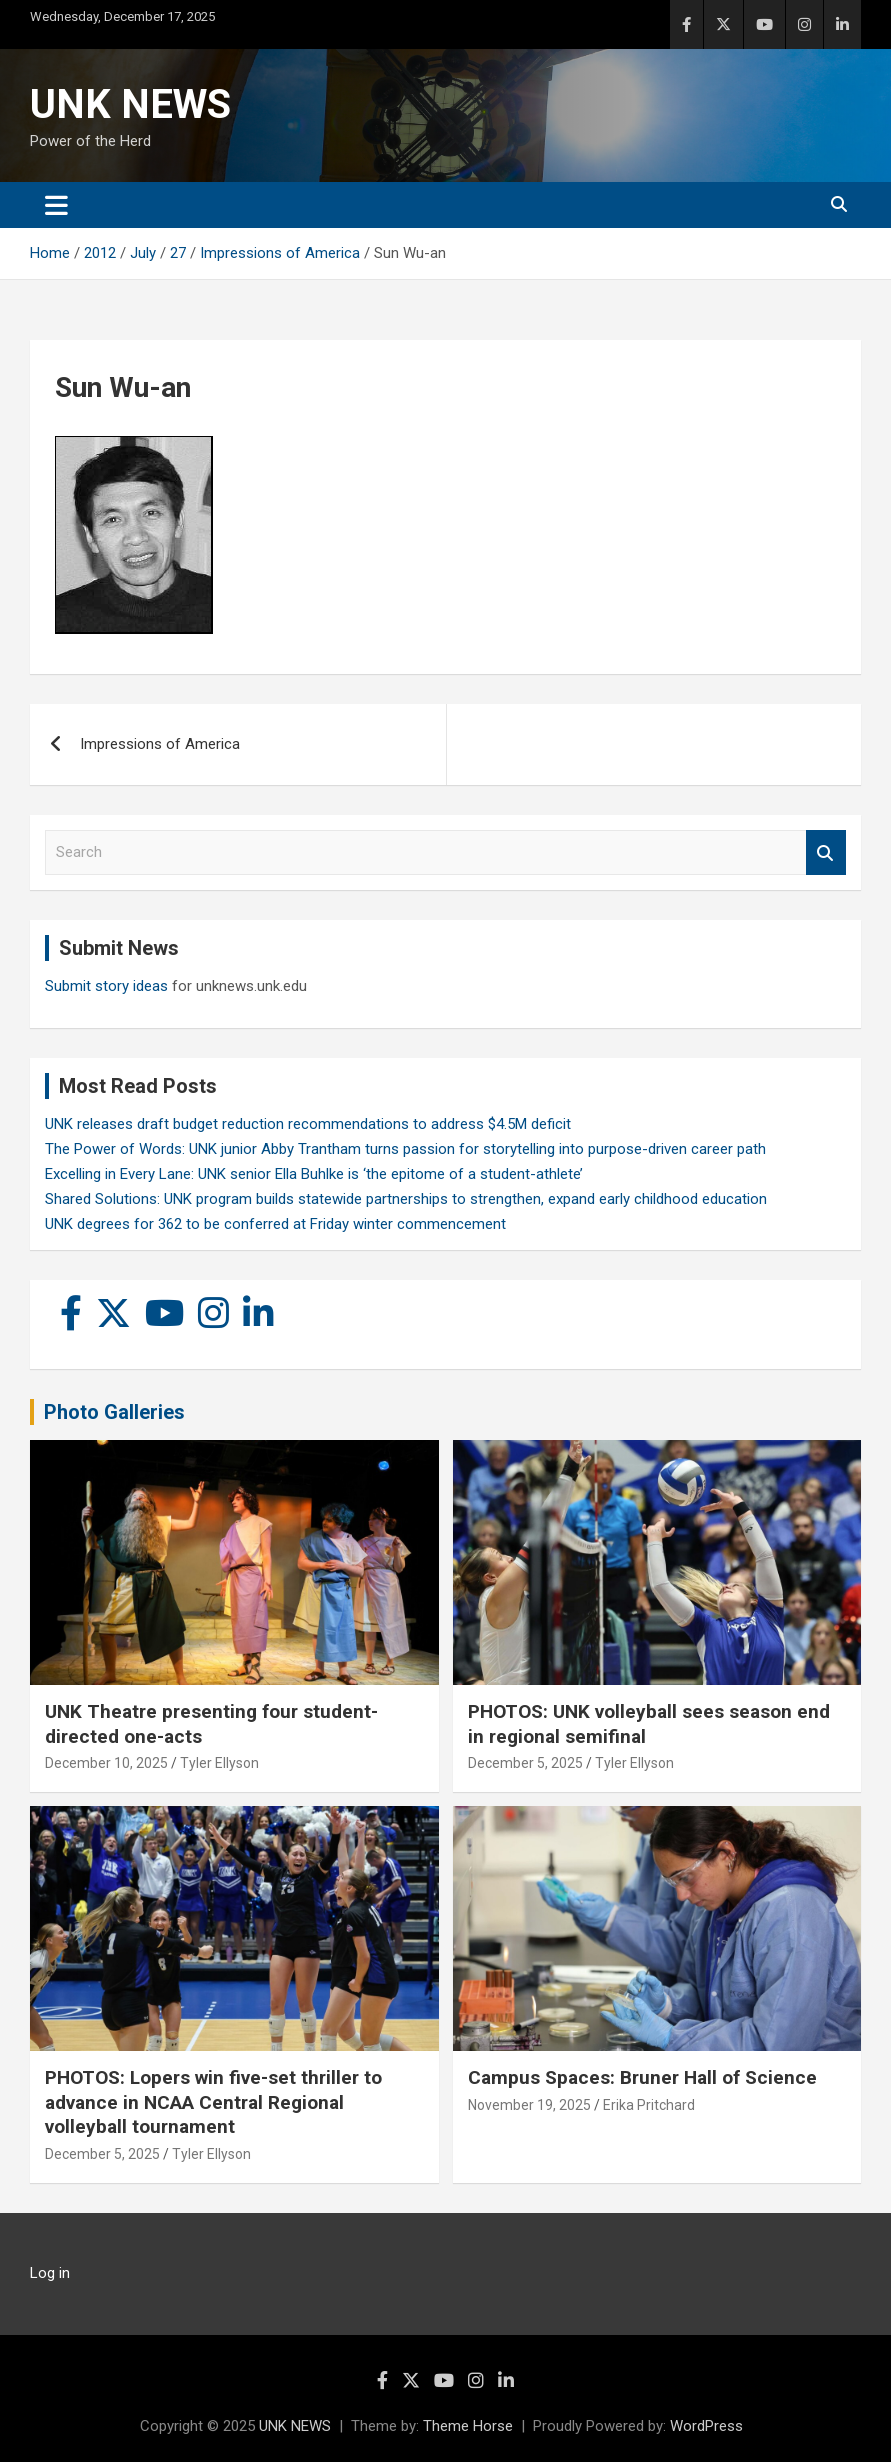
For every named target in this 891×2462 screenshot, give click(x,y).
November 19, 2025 (529, 2105)
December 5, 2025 (525, 1763)
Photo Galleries (114, 1412)
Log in (50, 2273)
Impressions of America (160, 744)
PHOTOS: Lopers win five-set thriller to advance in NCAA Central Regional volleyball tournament (213, 2102)
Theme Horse (468, 2426)
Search (826, 852)
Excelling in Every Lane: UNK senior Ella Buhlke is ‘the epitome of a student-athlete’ (314, 1174)
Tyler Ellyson (219, 1763)
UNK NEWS (130, 104)
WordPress (706, 2426)
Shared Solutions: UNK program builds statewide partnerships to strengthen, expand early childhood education (406, 1199)
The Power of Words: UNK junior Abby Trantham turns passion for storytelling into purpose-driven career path (405, 1149)
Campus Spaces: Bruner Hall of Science (642, 2077)
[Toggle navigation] (56, 205)
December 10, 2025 (106, 1763)
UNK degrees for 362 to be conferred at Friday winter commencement (275, 1224)
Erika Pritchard (649, 2105)
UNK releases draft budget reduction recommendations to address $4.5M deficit (308, 1124)
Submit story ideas (106, 986)
